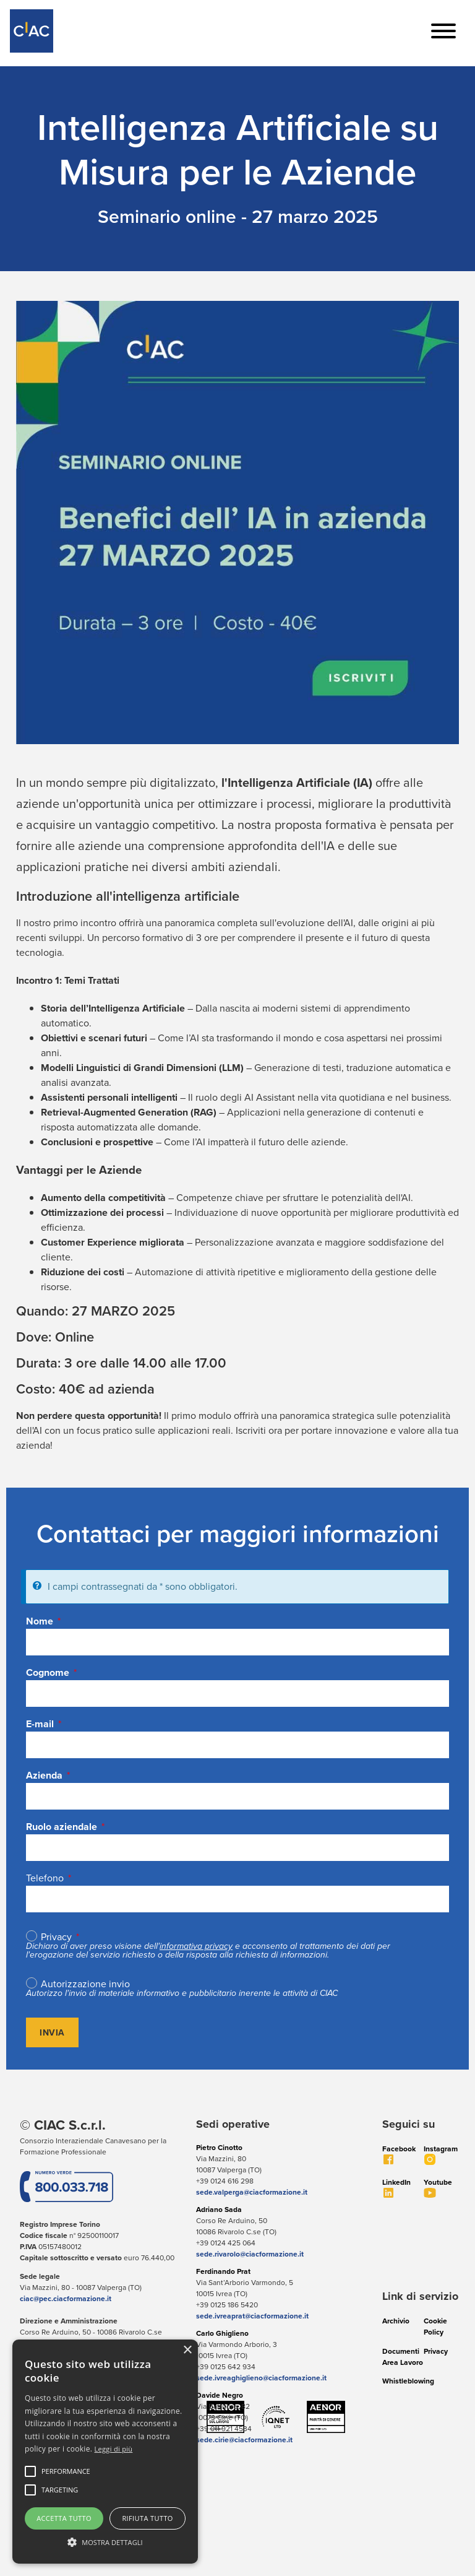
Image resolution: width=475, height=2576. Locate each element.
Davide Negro (219, 2395)
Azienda (44, 1775)
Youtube (438, 2182)
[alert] (105, 2452)
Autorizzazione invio (85, 1984)
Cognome (47, 1672)
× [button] (187, 2350)
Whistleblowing (408, 2380)
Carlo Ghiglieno (222, 2333)
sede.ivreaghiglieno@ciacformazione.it (261, 2377)
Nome (39, 1621)
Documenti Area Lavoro (402, 2356)
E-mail (40, 1724)
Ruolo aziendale (61, 1826)
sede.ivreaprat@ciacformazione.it (252, 2315)
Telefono (45, 1878)
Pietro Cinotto (219, 2147)
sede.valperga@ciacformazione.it (251, 2192)
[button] (65, 2471)
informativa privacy (196, 1946)
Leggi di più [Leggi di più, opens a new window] (114, 2448)
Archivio (395, 2320)
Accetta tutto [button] (64, 2518)
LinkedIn (396, 2182)
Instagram (441, 2148)
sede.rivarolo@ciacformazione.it (250, 2254)
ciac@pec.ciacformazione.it (65, 2298)
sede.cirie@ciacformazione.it (244, 2439)
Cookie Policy (435, 2326)
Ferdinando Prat (223, 2271)
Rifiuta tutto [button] (147, 2518)
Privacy (56, 1937)
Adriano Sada (219, 2209)
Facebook (399, 2148)
